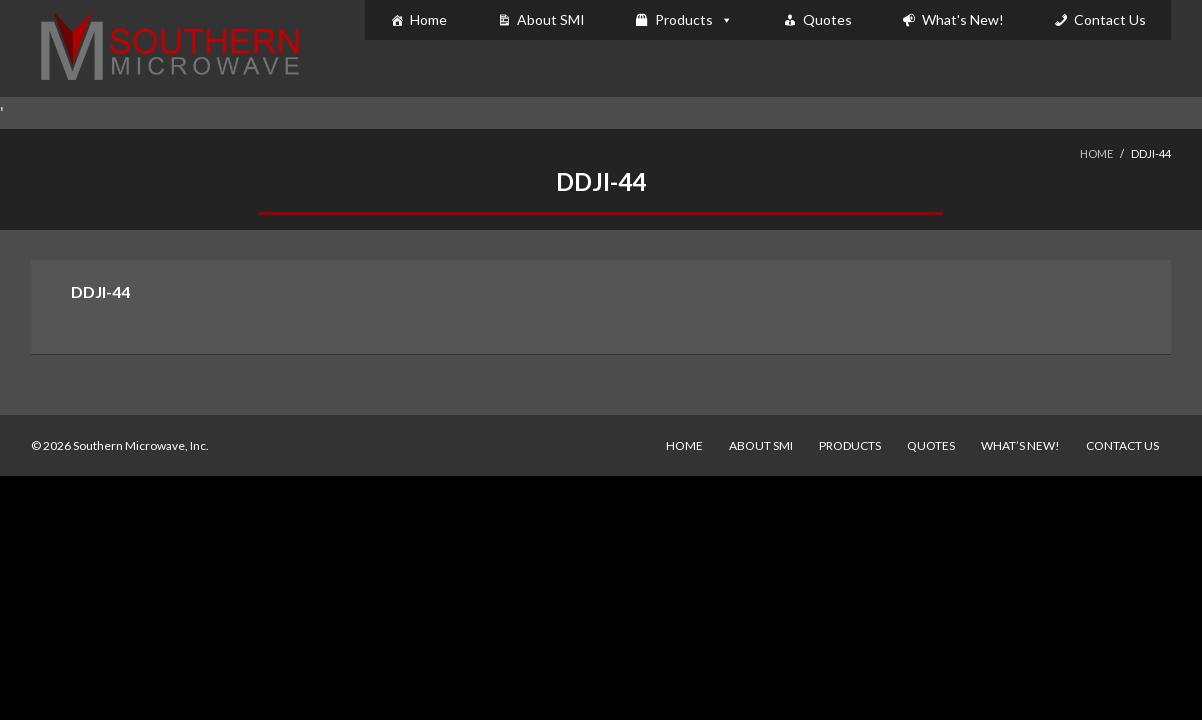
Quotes (827, 19)
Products (684, 19)
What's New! (963, 19)
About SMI (551, 19)
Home (428, 19)
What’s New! (1020, 445)
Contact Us (1110, 19)
